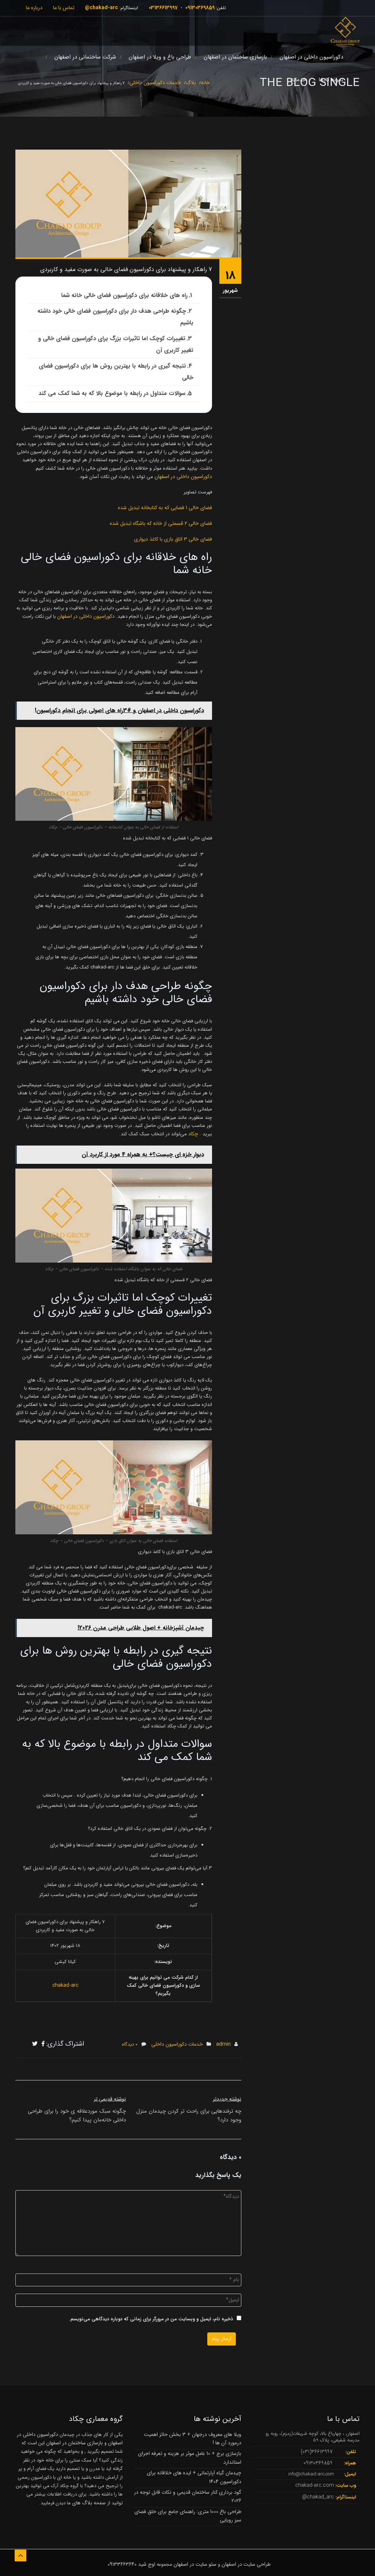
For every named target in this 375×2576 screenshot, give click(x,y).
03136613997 (163, 8)
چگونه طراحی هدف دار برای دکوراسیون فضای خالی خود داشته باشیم (115, 317)
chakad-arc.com (314, 2485)
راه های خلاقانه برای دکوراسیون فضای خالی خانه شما (124, 295)
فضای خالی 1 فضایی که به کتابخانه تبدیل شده (165, 508)
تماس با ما (63, 8)
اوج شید (146, 2564)
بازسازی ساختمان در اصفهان (235, 57)
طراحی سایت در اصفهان (246, 2564)
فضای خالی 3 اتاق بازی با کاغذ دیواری (173, 539)
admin (223, 2044)
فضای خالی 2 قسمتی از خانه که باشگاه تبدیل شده (161, 523)
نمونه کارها (331, 80)
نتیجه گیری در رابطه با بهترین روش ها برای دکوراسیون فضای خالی (116, 371)
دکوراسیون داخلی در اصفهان (311, 57)
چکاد (193, 1134)
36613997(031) (317, 2452)
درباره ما (34, 8)
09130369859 (200, 8)
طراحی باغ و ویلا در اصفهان (160, 57)
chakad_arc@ (318, 2497)
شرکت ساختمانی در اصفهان (85, 57)
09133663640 (122, 2564)
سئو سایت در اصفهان (195, 2564)
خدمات (298, 80)
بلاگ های (81, 2503)
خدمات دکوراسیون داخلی (177, 2044)
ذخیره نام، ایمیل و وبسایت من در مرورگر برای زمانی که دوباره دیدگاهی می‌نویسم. (151, 2319)
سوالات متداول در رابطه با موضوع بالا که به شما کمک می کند (111, 393)
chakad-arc (65, 1985)
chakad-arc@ (101, 8)
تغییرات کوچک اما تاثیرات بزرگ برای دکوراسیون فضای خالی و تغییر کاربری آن (115, 344)
